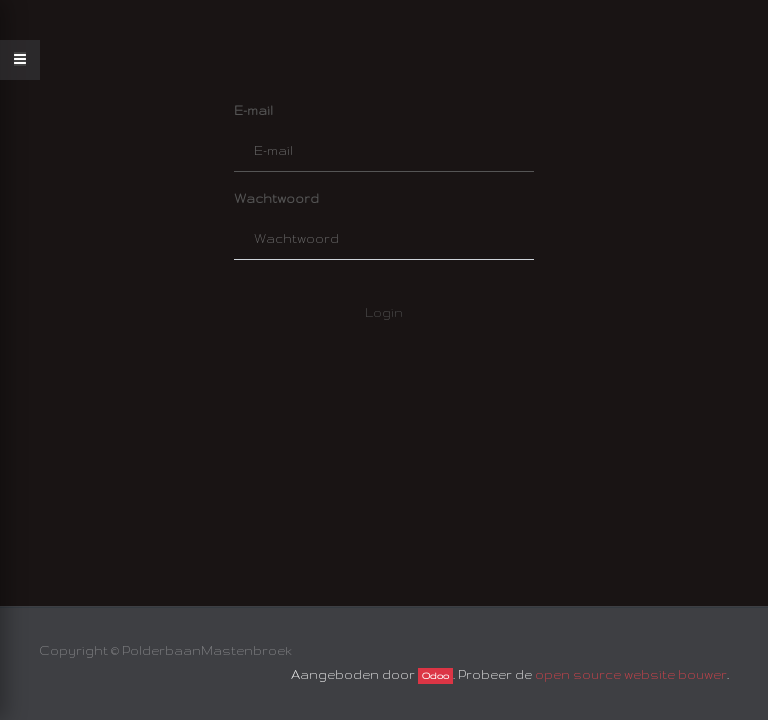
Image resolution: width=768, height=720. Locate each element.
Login (384, 312)
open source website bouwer (631, 674)
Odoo (435, 676)
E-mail (253, 110)
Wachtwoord (276, 198)
